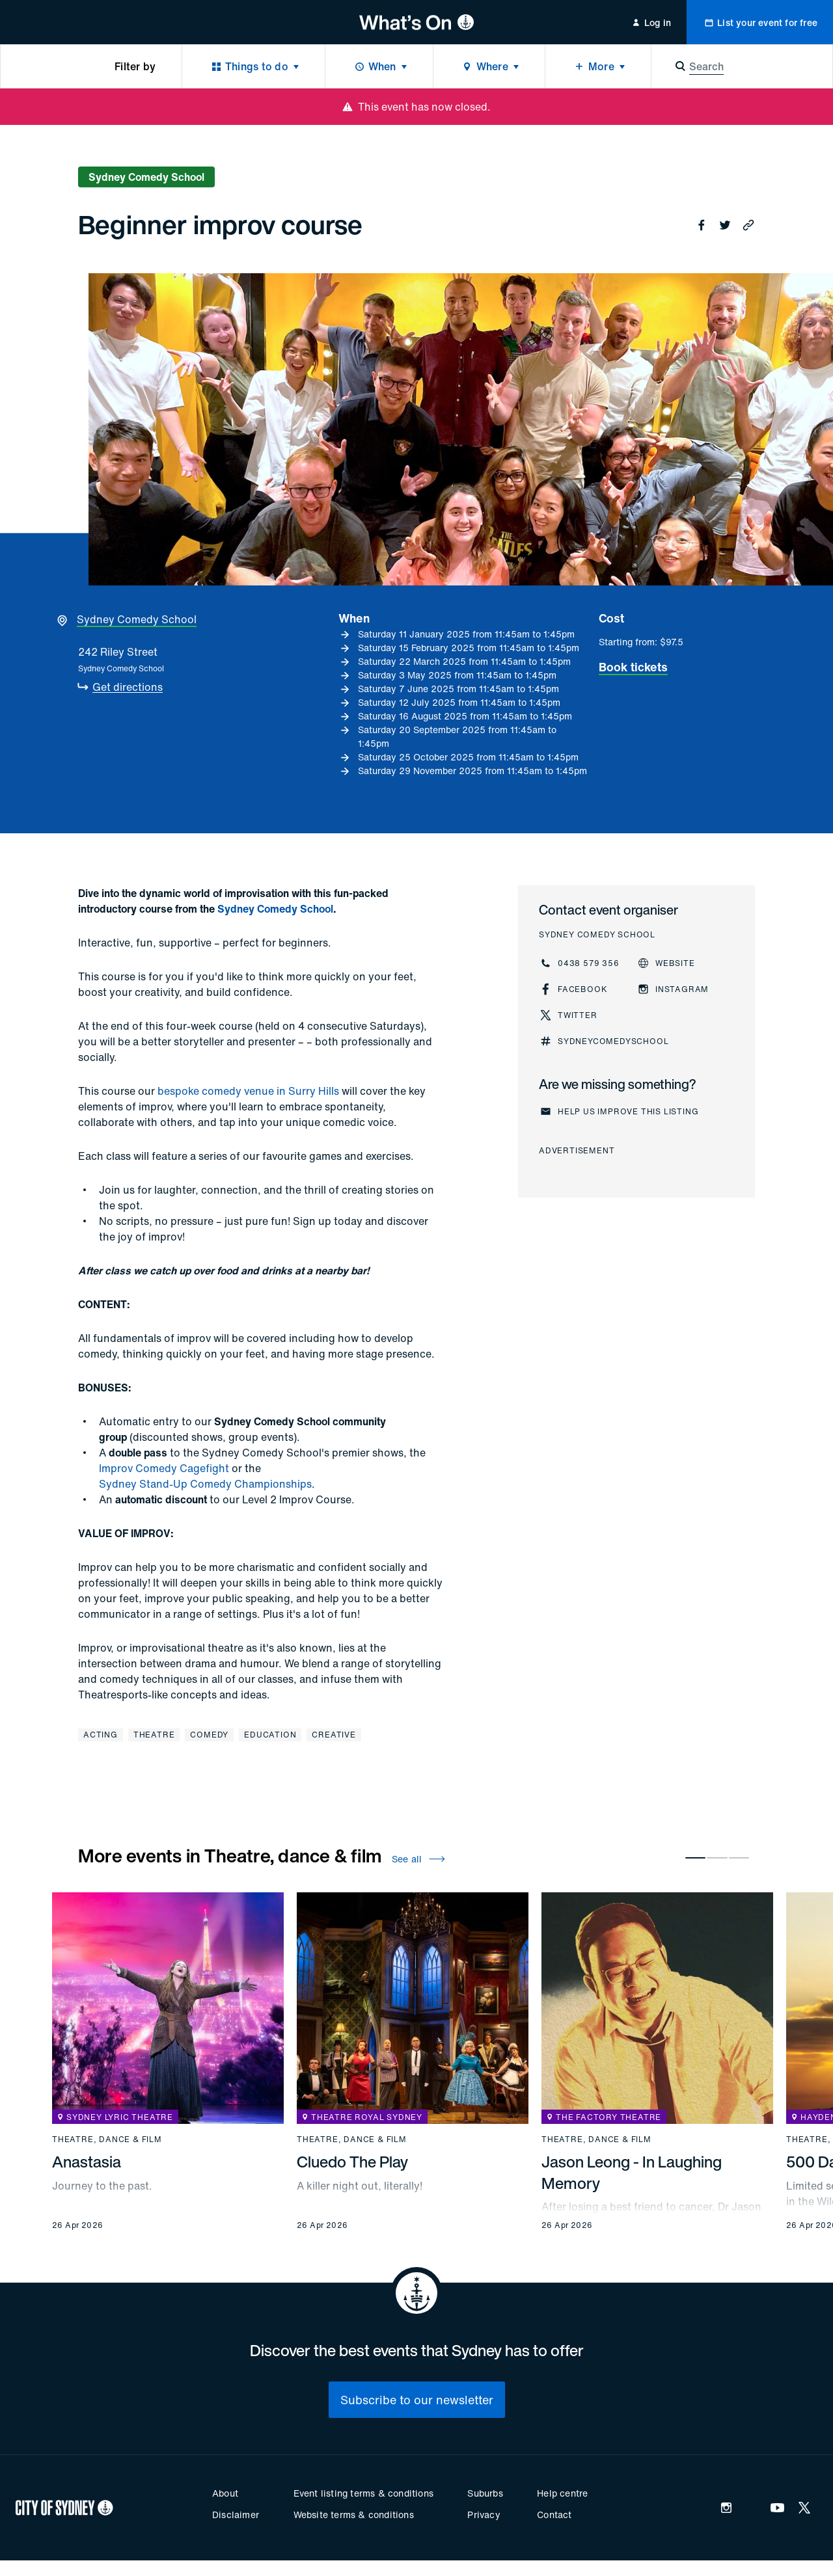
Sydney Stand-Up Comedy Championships (205, 1484)
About (225, 2493)
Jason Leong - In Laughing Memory (631, 2172)
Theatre (154, 1734)
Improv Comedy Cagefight (164, 1468)
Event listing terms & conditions (363, 2493)
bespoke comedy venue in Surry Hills (248, 1091)
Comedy (209, 1734)
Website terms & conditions (354, 2514)
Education (270, 1734)
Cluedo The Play (352, 2161)
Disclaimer (235, 2514)
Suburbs (484, 2493)
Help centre (562, 2493)
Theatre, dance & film (107, 2139)
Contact (554, 2514)
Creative (333, 1734)
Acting (100, 1734)
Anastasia (86, 2161)
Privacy (483, 2514)
